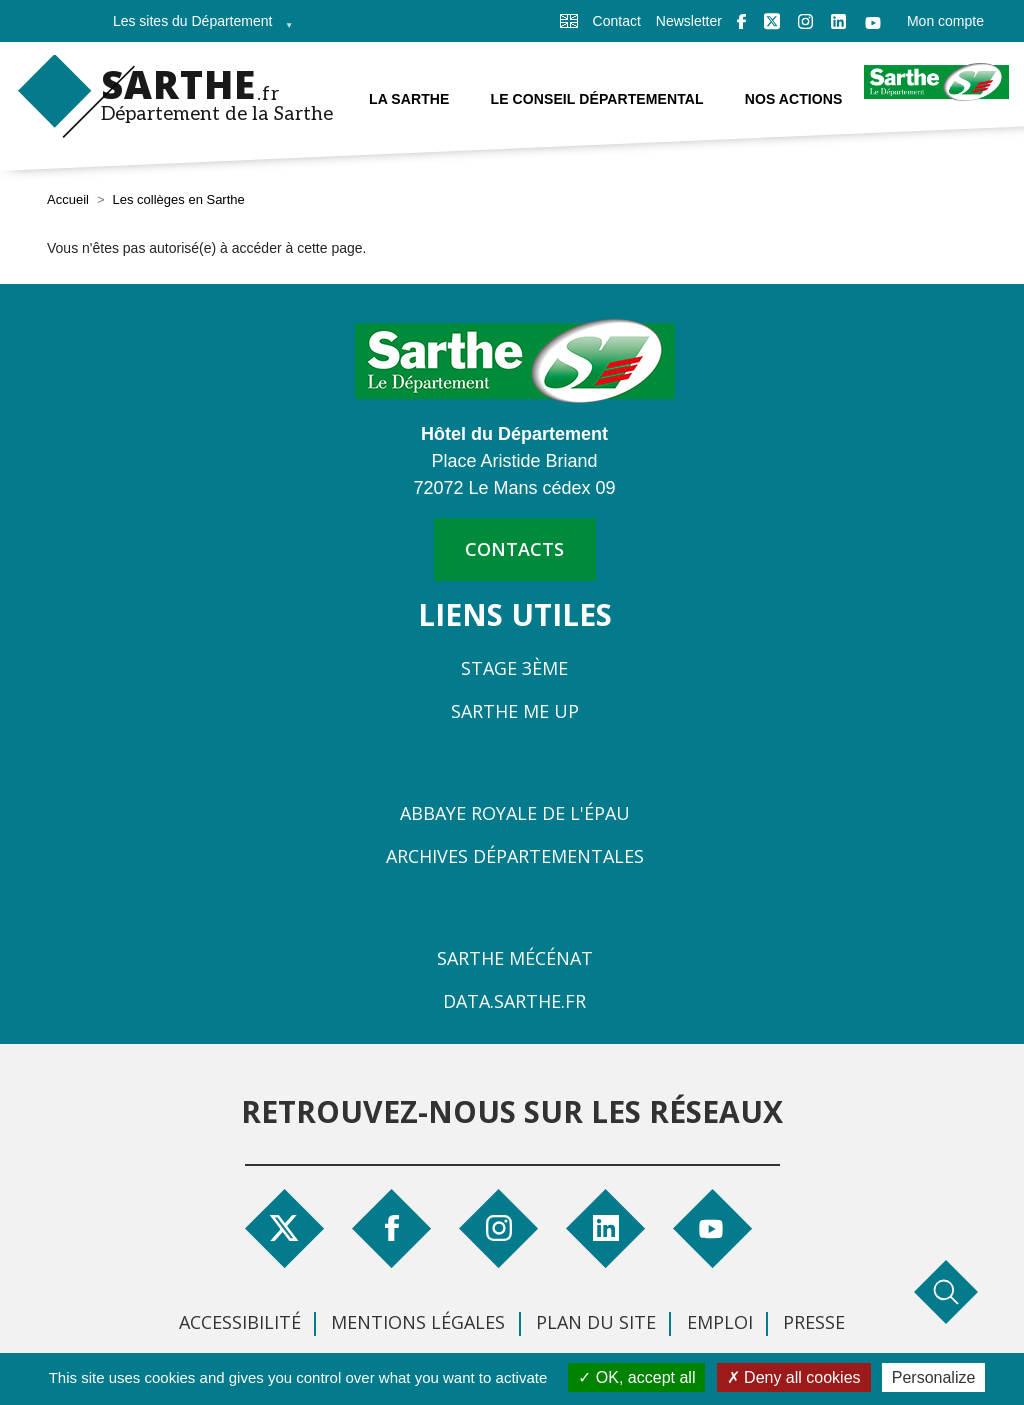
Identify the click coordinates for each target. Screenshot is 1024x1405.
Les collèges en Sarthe (179, 199)
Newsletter (689, 21)
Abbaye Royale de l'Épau (515, 813)
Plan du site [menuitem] (596, 1322)
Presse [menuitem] (814, 1322)
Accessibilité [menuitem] (240, 1322)
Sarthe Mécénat (515, 958)
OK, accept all (636, 1377)
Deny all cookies (794, 1377)
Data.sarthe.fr (514, 1001)
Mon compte (945, 21)
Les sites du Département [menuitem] (197, 27)
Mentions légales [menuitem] (418, 1322)
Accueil (68, 199)
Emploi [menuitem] (720, 1322)
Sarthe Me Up (515, 711)
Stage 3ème (514, 668)
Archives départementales (515, 856)
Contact (617, 21)
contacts (514, 549)
